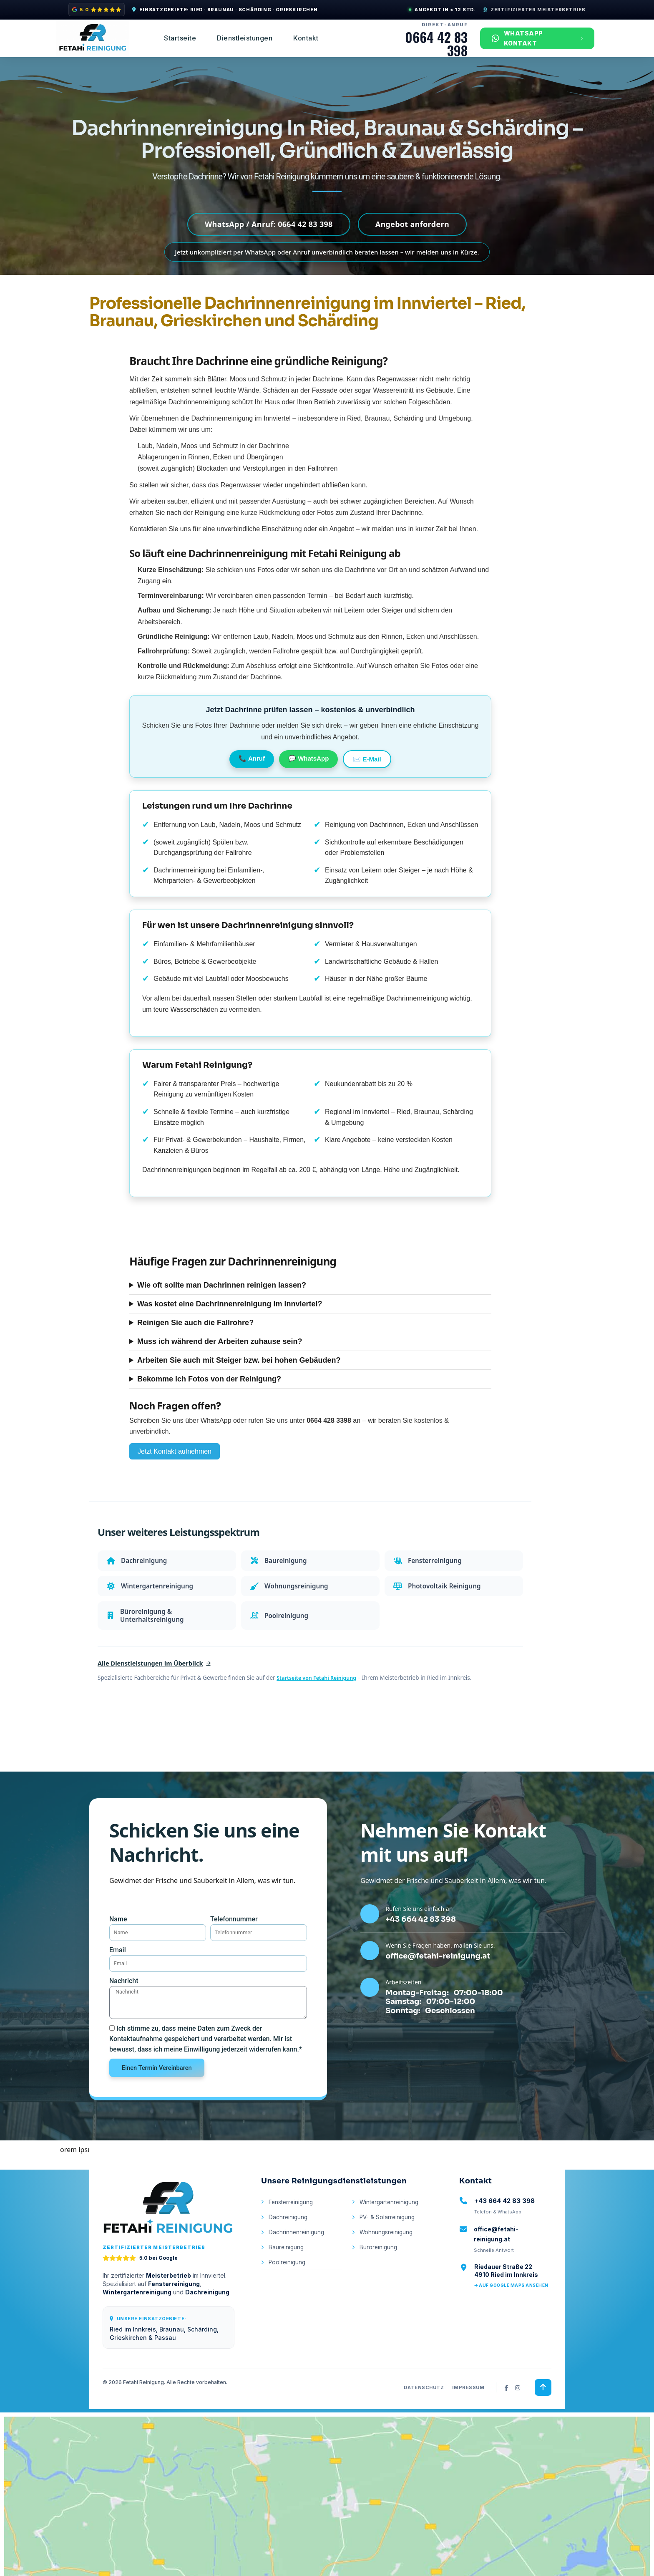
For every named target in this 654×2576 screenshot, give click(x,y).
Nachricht (123, 2003)
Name (118, 1935)
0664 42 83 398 (436, 43)
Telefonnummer (234, 1935)
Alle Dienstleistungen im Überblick (159, 1678)
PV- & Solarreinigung (384, 2247)
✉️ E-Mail (367, 762)
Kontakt (306, 38)
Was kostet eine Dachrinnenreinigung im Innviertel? (229, 1307)
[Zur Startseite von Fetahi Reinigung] (168, 2236)
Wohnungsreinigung (383, 2262)
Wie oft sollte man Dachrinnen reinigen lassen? (221, 1289)
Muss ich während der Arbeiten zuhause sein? (219, 1345)
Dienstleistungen (244, 38)
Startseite (180, 38)
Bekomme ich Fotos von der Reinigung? (209, 1383)
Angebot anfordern (412, 225)
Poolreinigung (284, 2293)
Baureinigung (283, 2277)
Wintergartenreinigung (387, 2231)
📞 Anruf (252, 761)
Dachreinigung (285, 2247)
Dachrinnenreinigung (293, 2262)
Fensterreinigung (288, 2231)
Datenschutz (423, 2417)
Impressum (468, 2417)
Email (117, 1969)
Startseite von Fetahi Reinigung (320, 1694)
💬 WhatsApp (308, 761)
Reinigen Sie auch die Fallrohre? (195, 1326)
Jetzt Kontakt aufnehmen (174, 1456)
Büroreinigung (375, 2277)
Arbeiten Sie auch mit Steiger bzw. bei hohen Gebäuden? (238, 1364)
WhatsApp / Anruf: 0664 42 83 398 (269, 225)
